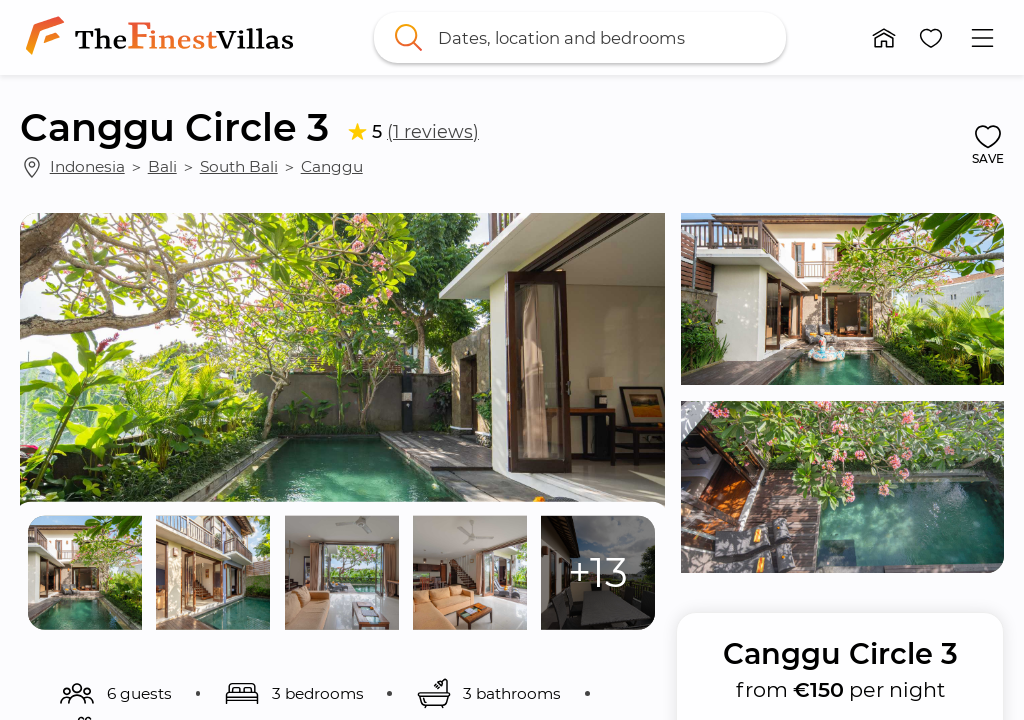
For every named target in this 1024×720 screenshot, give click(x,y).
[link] (163, 37)
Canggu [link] (332, 166)
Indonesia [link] (87, 166)
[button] (884, 38)
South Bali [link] (239, 166)
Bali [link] (162, 166)
